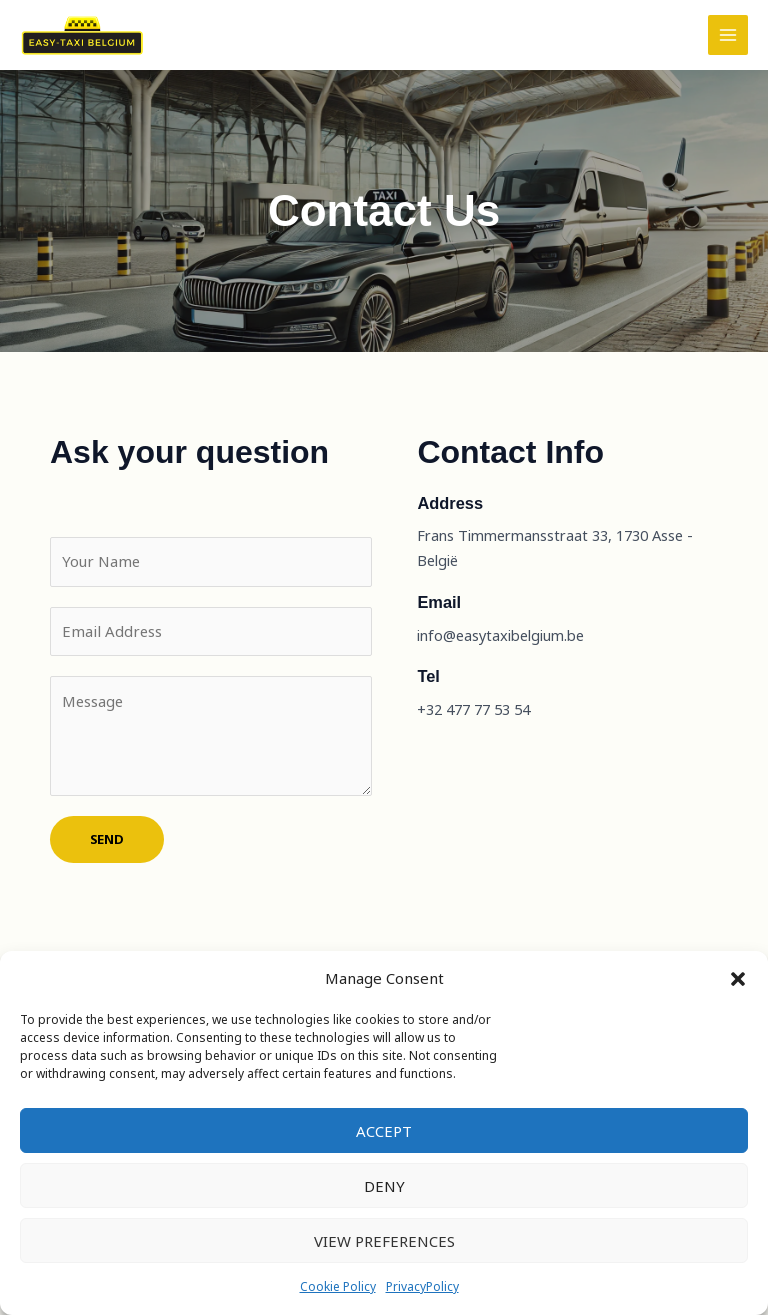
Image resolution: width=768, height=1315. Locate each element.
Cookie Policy (338, 1286)
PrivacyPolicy (422, 1286)
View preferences (384, 1241)
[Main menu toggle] (728, 51)
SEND (107, 869)
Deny (384, 1186)
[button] (738, 979)
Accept (384, 1131)
